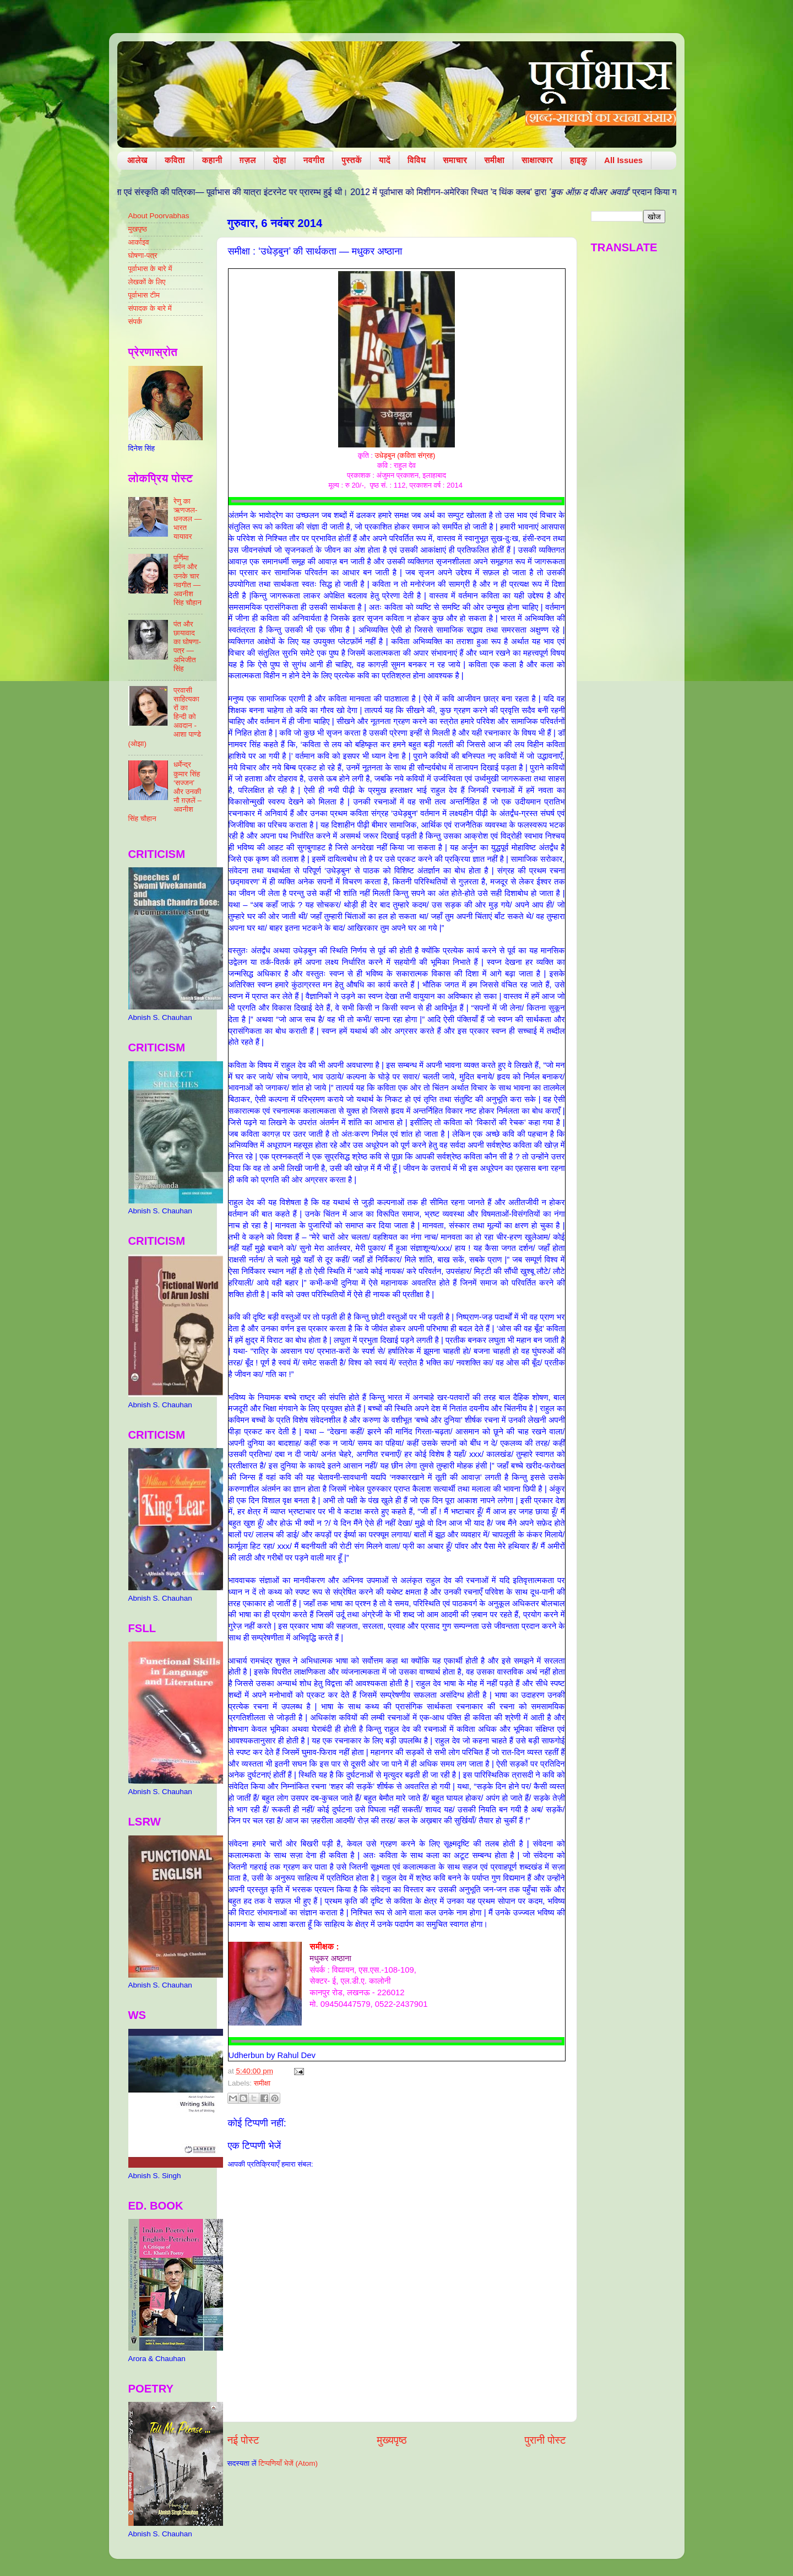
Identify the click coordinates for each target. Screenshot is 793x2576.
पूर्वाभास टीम (144, 295)
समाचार (455, 160)
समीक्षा (494, 160)
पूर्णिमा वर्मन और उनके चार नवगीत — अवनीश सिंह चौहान (187, 580)
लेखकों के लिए (147, 282)
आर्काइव (138, 242)
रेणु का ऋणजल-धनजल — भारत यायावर (187, 519)
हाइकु (578, 160)
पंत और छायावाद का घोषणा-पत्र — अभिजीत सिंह (187, 646)
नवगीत (314, 160)
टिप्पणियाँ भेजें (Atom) (288, 2463)
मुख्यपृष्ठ (391, 2440)
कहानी (212, 160)
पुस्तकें (351, 160)
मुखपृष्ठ (138, 229)
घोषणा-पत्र (142, 255)
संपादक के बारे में (150, 308)
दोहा (279, 160)
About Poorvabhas (158, 216)
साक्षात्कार (537, 160)
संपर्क (135, 321)
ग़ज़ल (248, 160)
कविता (175, 160)
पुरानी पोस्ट (545, 2440)
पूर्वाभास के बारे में (150, 268)
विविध (417, 160)
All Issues (623, 160)
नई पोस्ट (243, 2440)
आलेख (137, 160)
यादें (384, 160)
